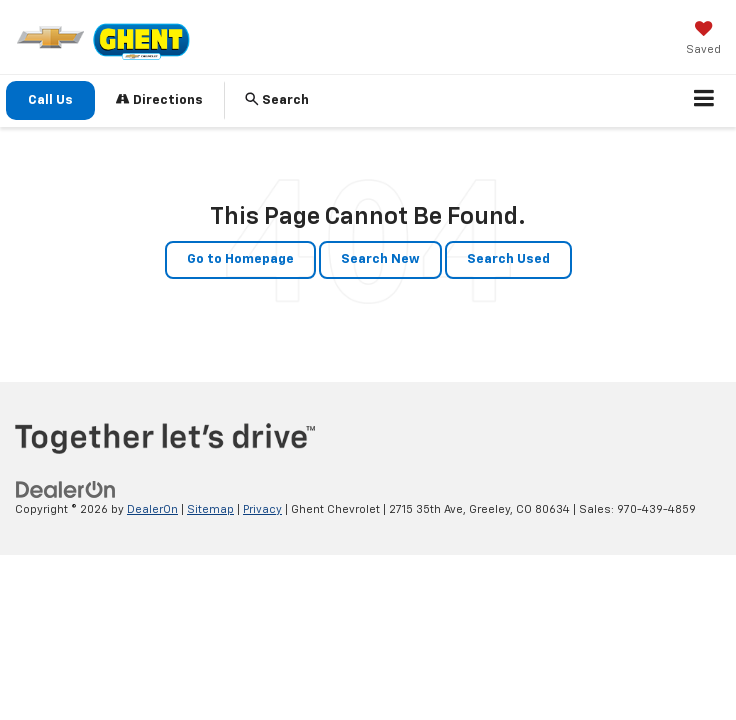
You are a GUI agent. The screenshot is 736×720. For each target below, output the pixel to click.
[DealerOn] (66, 489)
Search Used (508, 259)
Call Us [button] (50, 100)
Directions (159, 99)
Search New (380, 259)
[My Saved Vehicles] (703, 40)
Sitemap (210, 509)
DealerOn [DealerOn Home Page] (152, 509)
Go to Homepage (240, 259)
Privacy (262, 509)
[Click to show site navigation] (704, 101)
